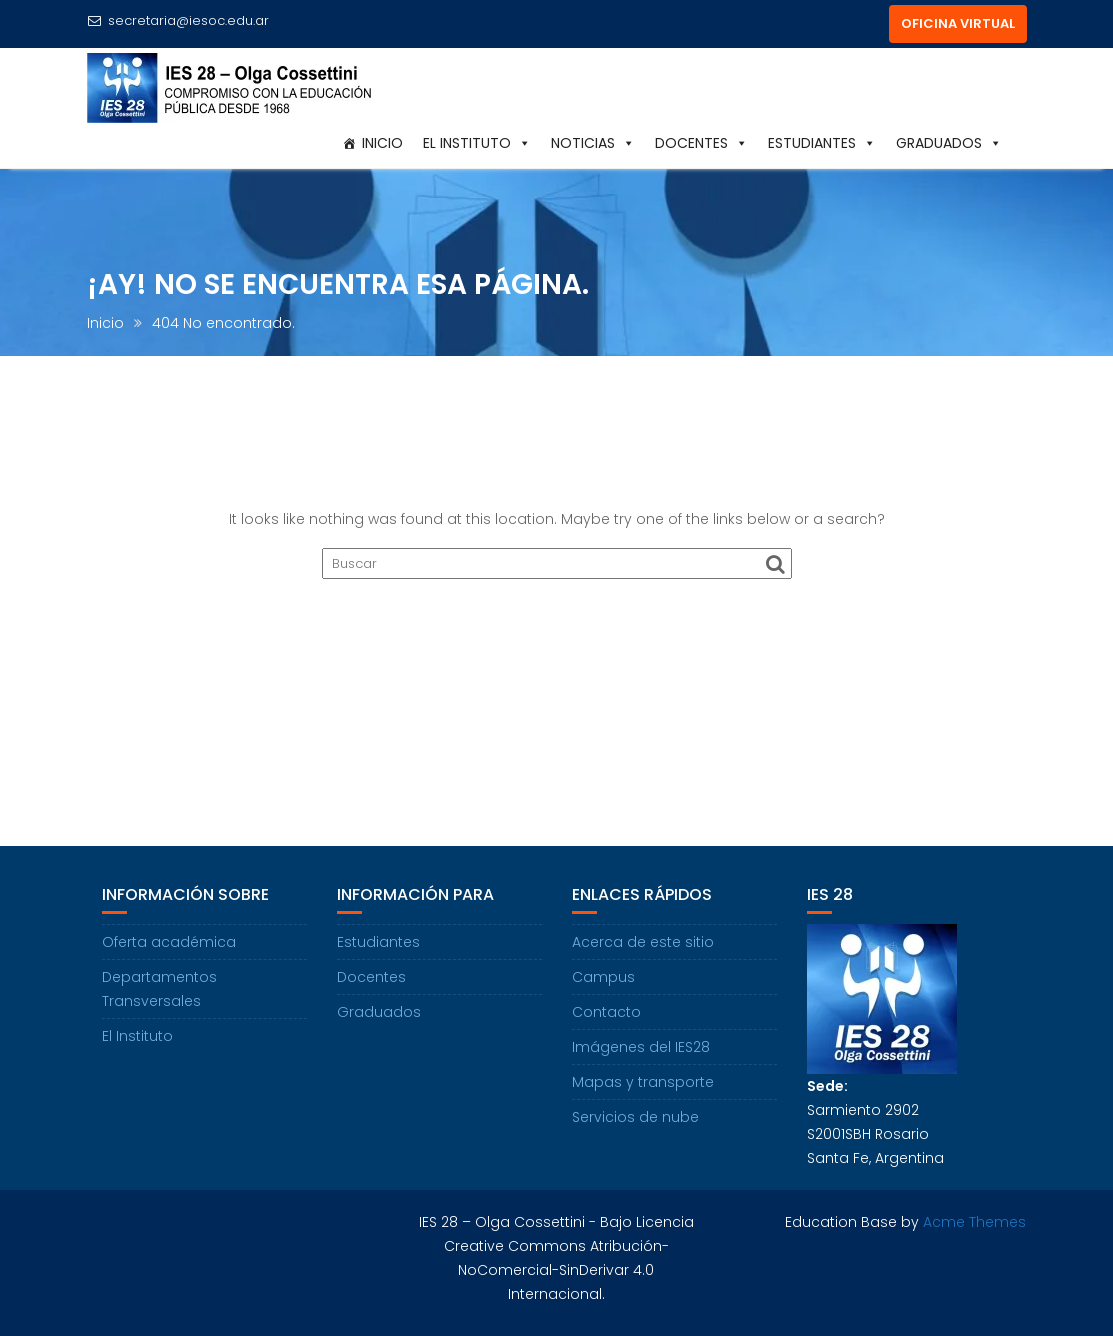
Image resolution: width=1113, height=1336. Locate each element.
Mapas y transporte (643, 1082)
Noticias (593, 143)
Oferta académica (169, 942)
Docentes (701, 143)
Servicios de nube (635, 1117)
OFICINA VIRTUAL (958, 23)
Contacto (606, 1012)
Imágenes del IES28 (641, 1047)
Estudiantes (822, 143)
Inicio (382, 143)
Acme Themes (974, 1222)
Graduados (949, 143)
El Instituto (477, 143)
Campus (603, 977)
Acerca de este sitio (643, 942)
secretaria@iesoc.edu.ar (178, 20)
